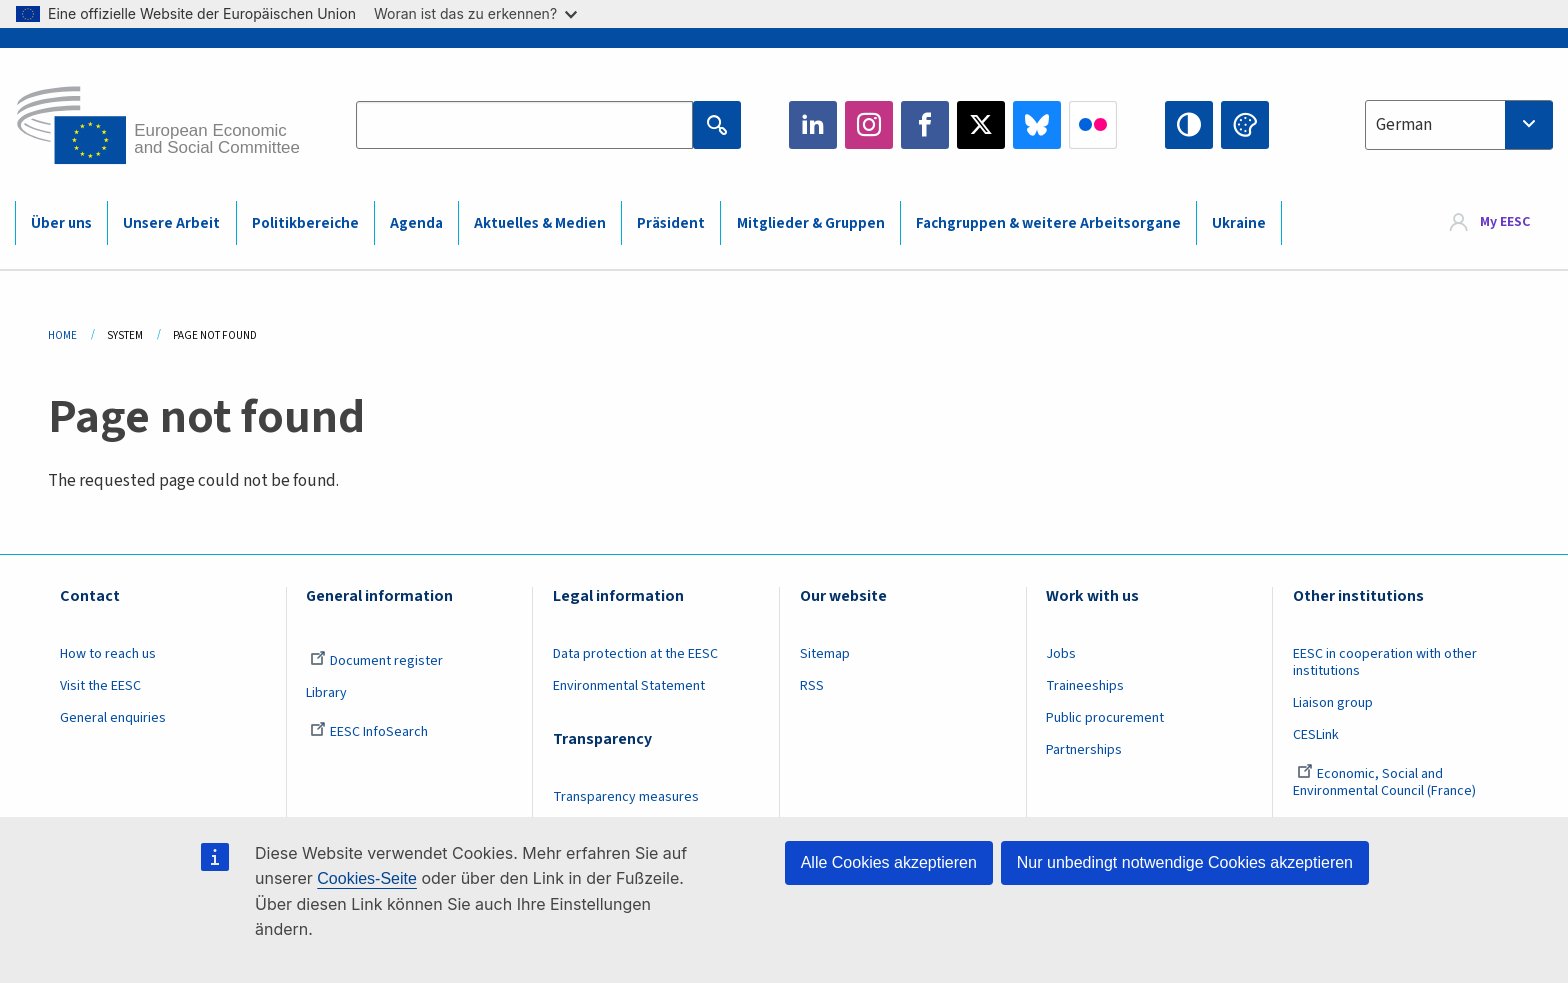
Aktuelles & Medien (540, 223)
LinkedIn (813, 125)
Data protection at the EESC (635, 654)
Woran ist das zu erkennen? (475, 13)
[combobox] (1459, 125)
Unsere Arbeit (171, 223)
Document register (376, 661)
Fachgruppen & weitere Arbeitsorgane (1048, 223)
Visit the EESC (100, 686)
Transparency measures (626, 797)
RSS (812, 686)
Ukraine (1239, 223)
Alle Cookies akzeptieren (889, 862)
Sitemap (825, 654)
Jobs (1061, 654)
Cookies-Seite (367, 878)
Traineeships (1085, 686)
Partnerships (1084, 750)
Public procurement (1105, 718)
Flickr (1093, 125)
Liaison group (1333, 703)
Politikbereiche (305, 223)
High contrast (1189, 125)
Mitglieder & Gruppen (811, 223)
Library (326, 693)
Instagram (869, 125)
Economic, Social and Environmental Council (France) (1386, 782)
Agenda (416, 223)
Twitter (981, 125)
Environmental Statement (629, 686)
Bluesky (1037, 125)
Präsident (671, 223)
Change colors (1245, 125)
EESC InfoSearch (369, 732)
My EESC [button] (1505, 222)
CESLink (1316, 735)
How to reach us (108, 654)
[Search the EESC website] (524, 125)
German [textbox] (1404, 125)
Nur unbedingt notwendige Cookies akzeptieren (1185, 862)
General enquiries (113, 718)
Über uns (61, 223)
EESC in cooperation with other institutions (1385, 662)
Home (62, 335)
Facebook (925, 125)
